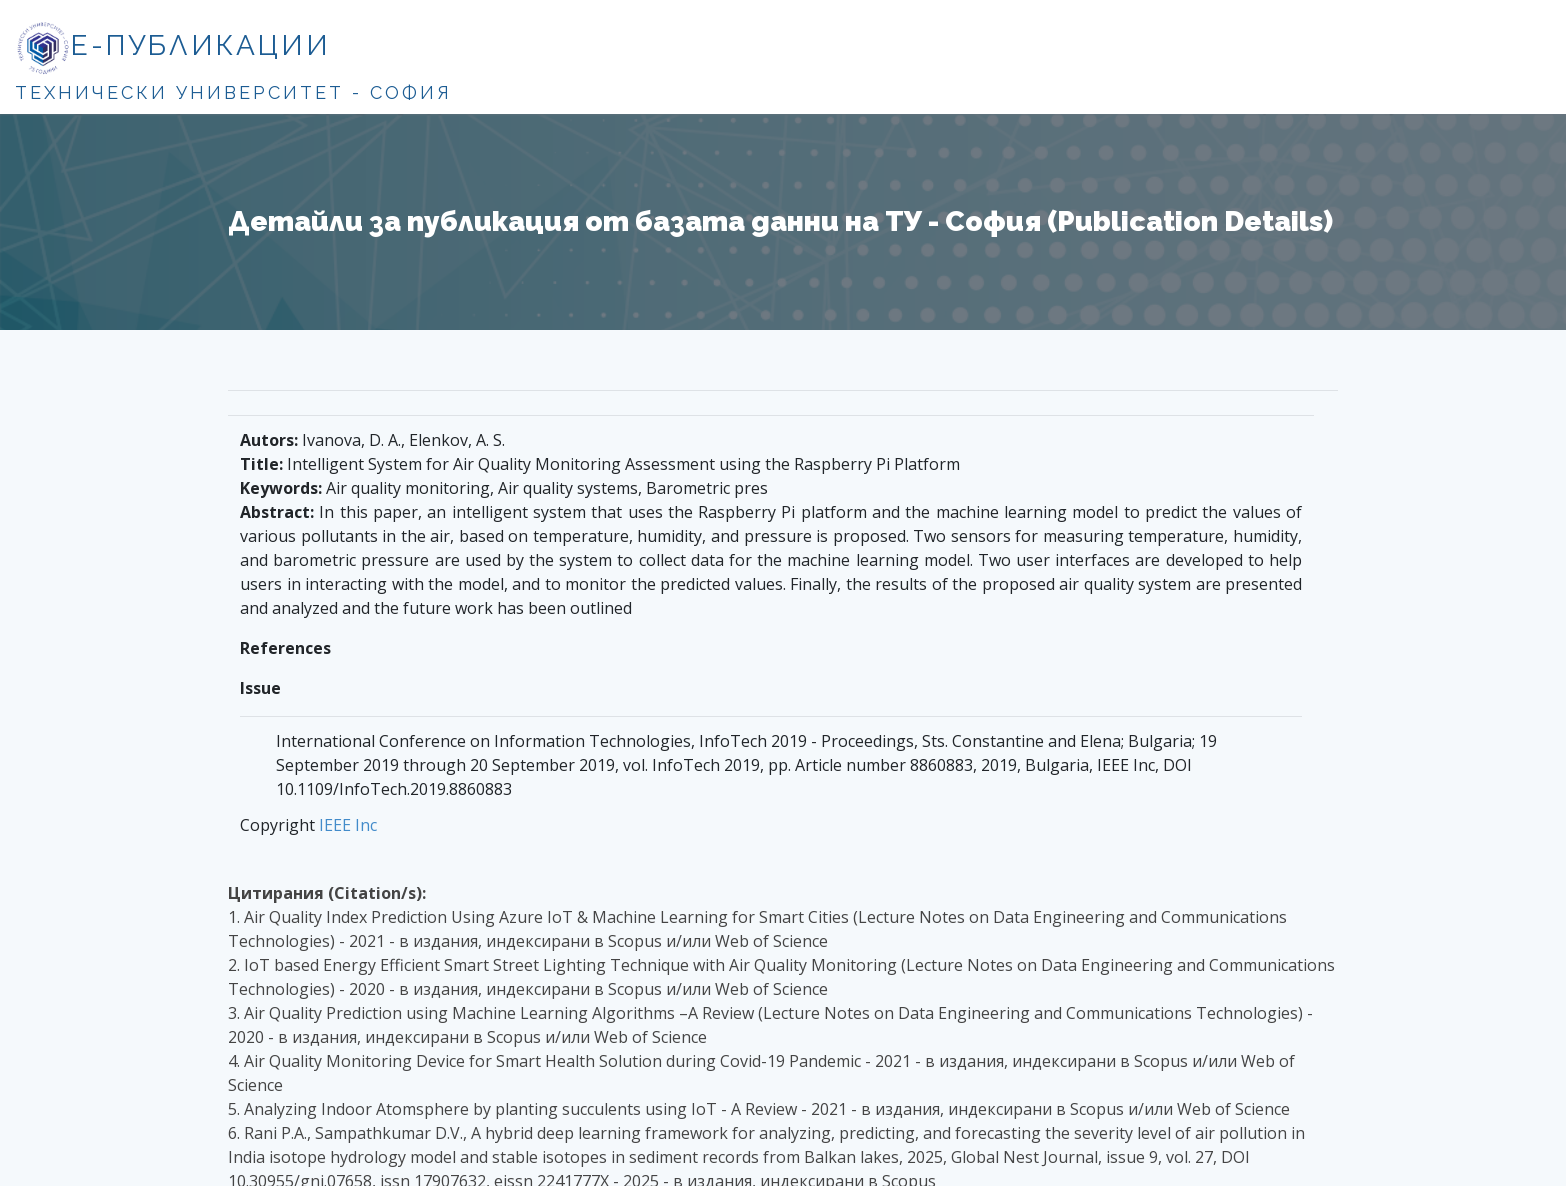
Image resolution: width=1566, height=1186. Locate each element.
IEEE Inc (348, 825)
